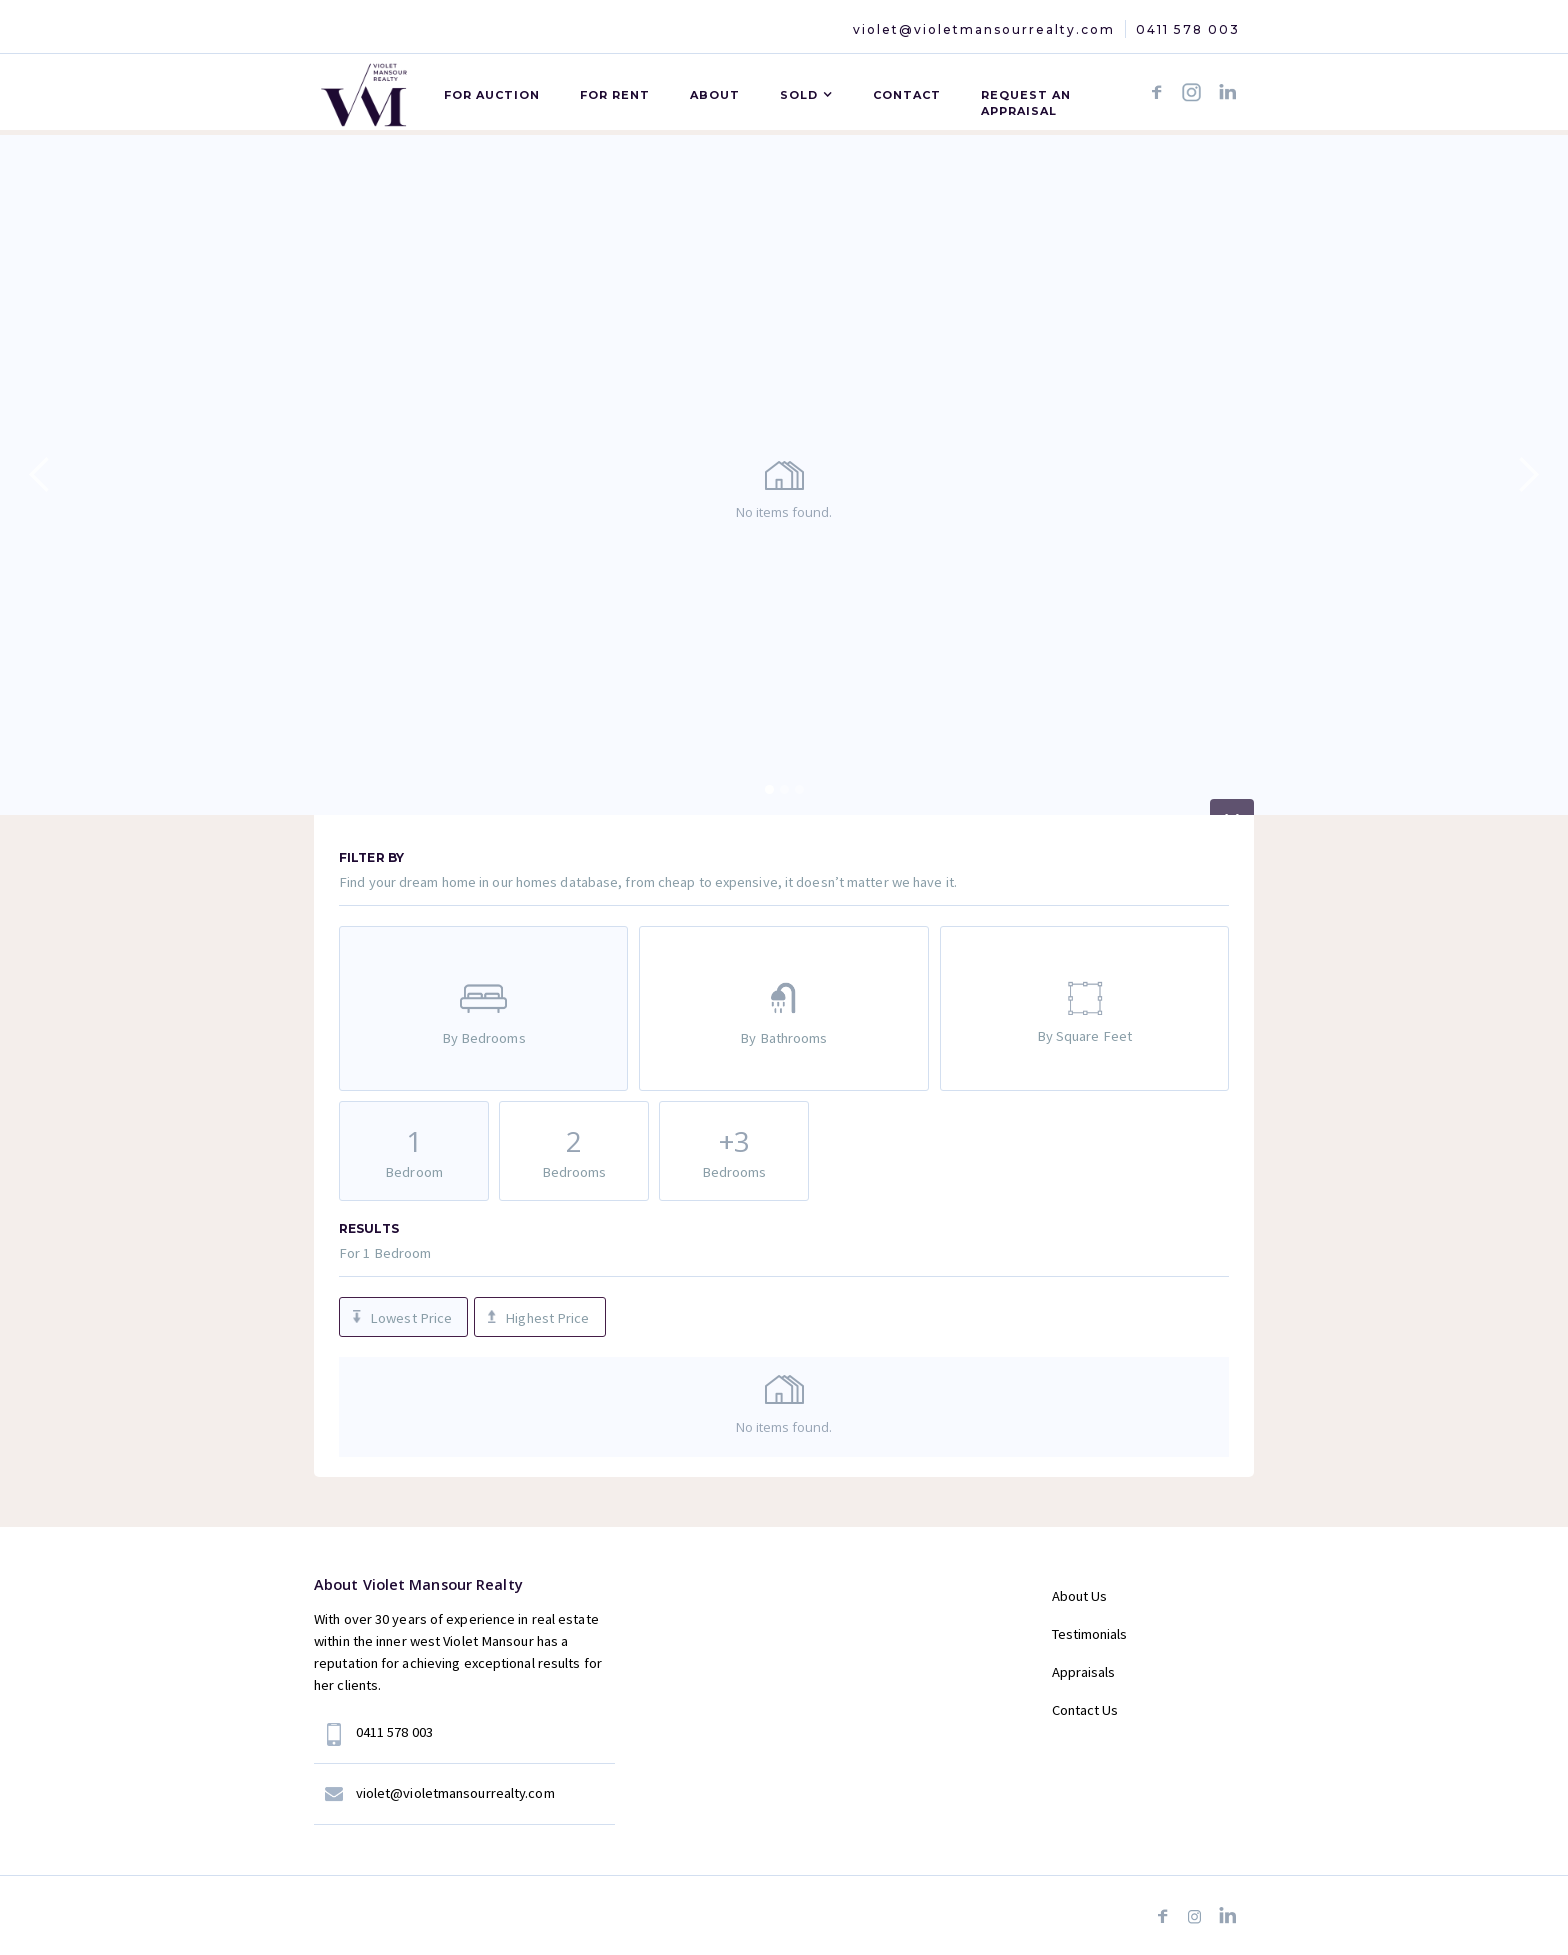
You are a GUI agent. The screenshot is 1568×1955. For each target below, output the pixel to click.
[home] (364, 91)
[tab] (483, 1008)
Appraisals (1083, 1672)
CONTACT (907, 95)
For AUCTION (492, 95)
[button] (806, 92)
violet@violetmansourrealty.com (984, 29)
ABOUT (715, 95)
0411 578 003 (1188, 29)
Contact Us (1085, 1710)
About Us (1079, 1596)
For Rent (615, 95)
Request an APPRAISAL (1026, 103)
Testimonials (1089, 1634)
